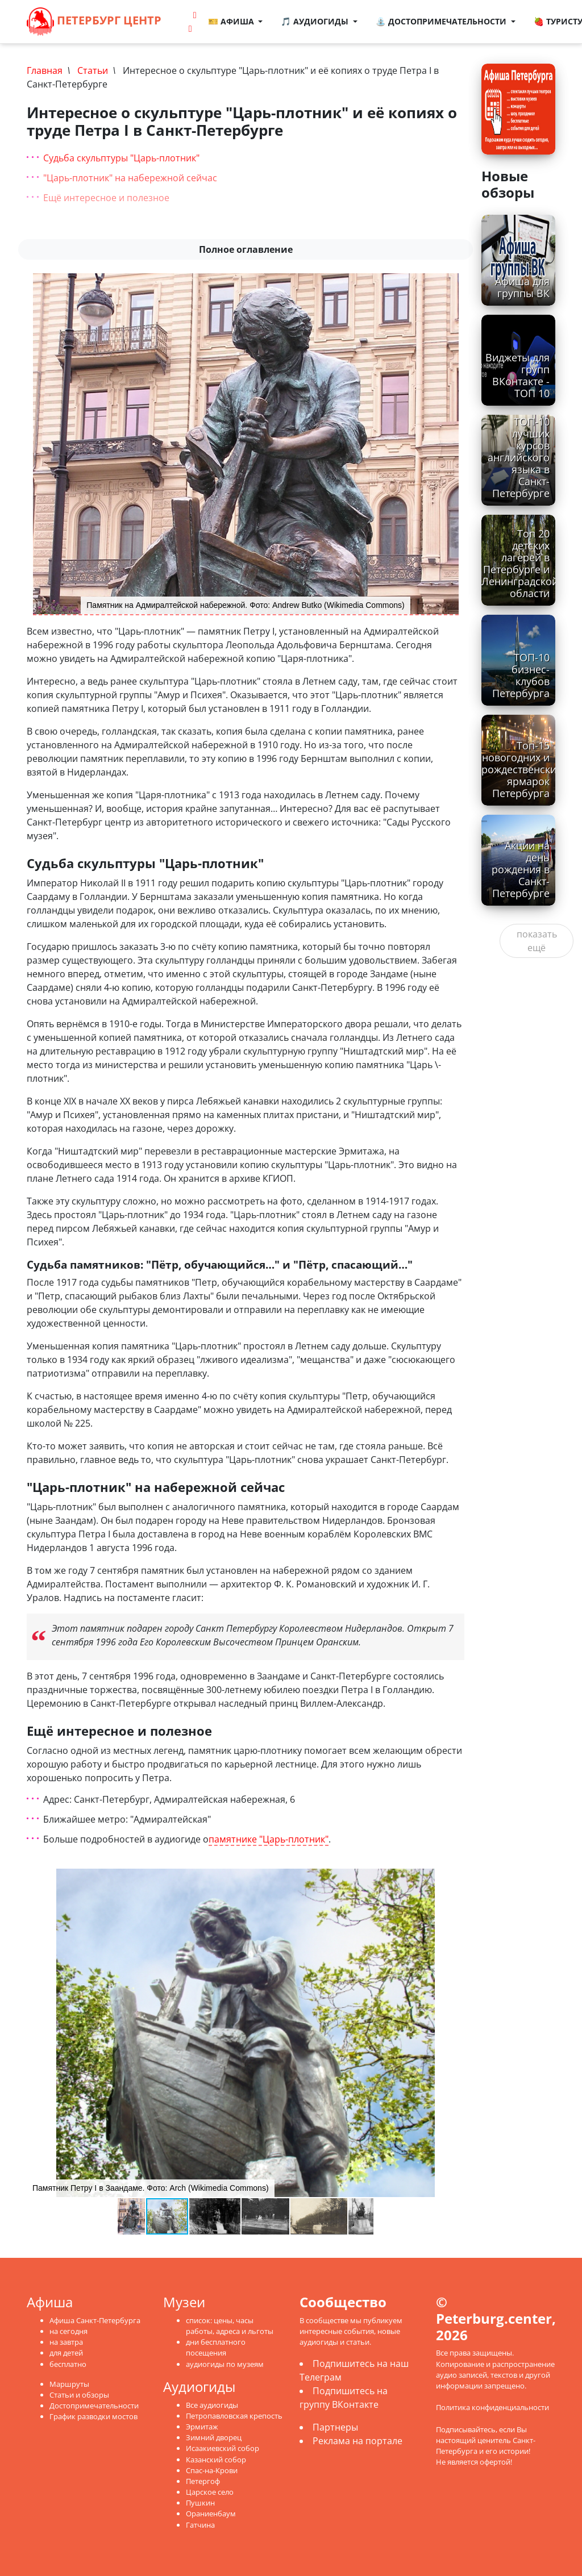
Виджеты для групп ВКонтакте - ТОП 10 (517, 375)
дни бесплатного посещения (216, 2347)
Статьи (92, 70)
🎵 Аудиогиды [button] (316, 21)
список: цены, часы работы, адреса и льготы (229, 2325)
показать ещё (537, 941)
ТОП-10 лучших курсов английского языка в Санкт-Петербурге (519, 458)
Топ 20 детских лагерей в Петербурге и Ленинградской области (519, 564)
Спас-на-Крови (212, 2470)
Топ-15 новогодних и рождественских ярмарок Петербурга (521, 769)
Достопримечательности (94, 2405)
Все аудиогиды (212, 2405)
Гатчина (200, 2525)
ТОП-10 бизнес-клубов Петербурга (521, 675)
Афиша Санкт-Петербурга (94, 2320)
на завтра (66, 2342)
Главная (45, 70)
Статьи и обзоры (79, 2395)
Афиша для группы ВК (522, 287)
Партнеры (335, 2427)
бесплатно (67, 2364)
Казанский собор (216, 2459)
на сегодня (68, 2331)
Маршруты (69, 2384)
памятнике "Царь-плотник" (269, 1839)
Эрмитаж (202, 2426)
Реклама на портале (357, 2441)
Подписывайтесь (466, 2429)
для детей (66, 2353)
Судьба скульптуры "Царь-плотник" (121, 158)
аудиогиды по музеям (225, 2364)
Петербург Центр (94, 21)
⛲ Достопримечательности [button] (442, 21)
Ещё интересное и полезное (106, 197)
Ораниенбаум (211, 2513)
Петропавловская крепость (234, 2416)
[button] (454, 1879)
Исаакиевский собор (222, 2448)
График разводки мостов (93, 2416)
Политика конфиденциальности (492, 2407)
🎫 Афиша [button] (232, 21)
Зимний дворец (214, 2437)
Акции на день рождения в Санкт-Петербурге (521, 869)
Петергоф (203, 2481)
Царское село (210, 2492)
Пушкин (200, 2503)
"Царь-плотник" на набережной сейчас (130, 178)
